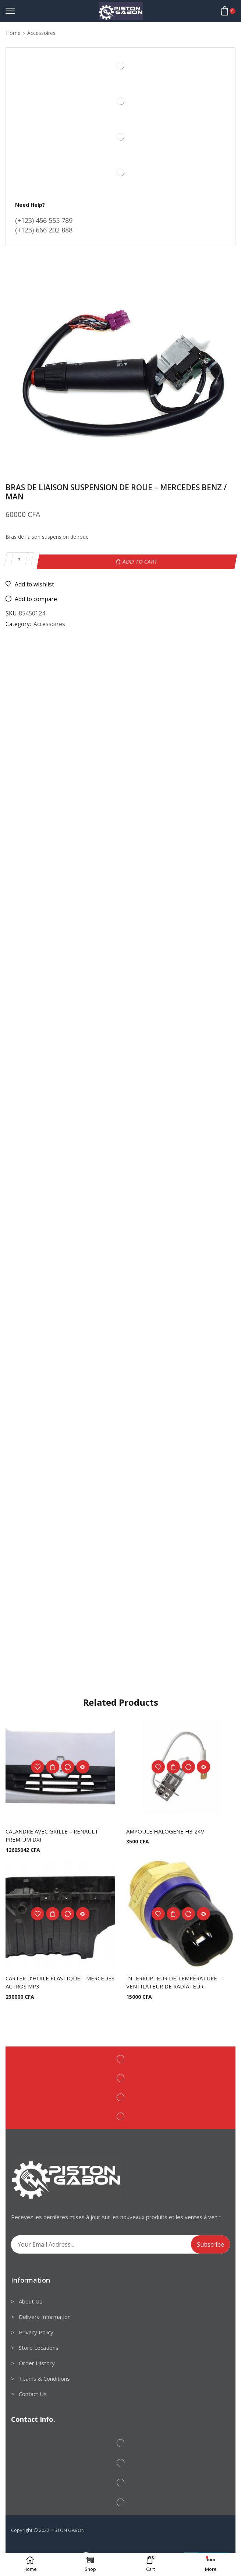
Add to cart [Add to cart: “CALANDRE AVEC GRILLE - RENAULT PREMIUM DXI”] (52, 1764)
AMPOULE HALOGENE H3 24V (167, 1829)
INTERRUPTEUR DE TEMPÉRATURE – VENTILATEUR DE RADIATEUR (177, 1981)
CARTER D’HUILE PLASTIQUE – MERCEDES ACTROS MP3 (47, 1981)
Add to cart (140, 559)
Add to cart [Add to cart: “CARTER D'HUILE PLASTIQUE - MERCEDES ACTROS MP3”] (52, 1912)
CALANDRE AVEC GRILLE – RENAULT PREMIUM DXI (56, 1833)
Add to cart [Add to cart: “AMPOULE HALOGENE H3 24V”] (173, 1764)
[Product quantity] (19, 560)
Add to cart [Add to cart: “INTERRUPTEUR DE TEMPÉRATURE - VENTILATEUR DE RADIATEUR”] (173, 1912)
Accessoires (41, 32)
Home (13, 32)
